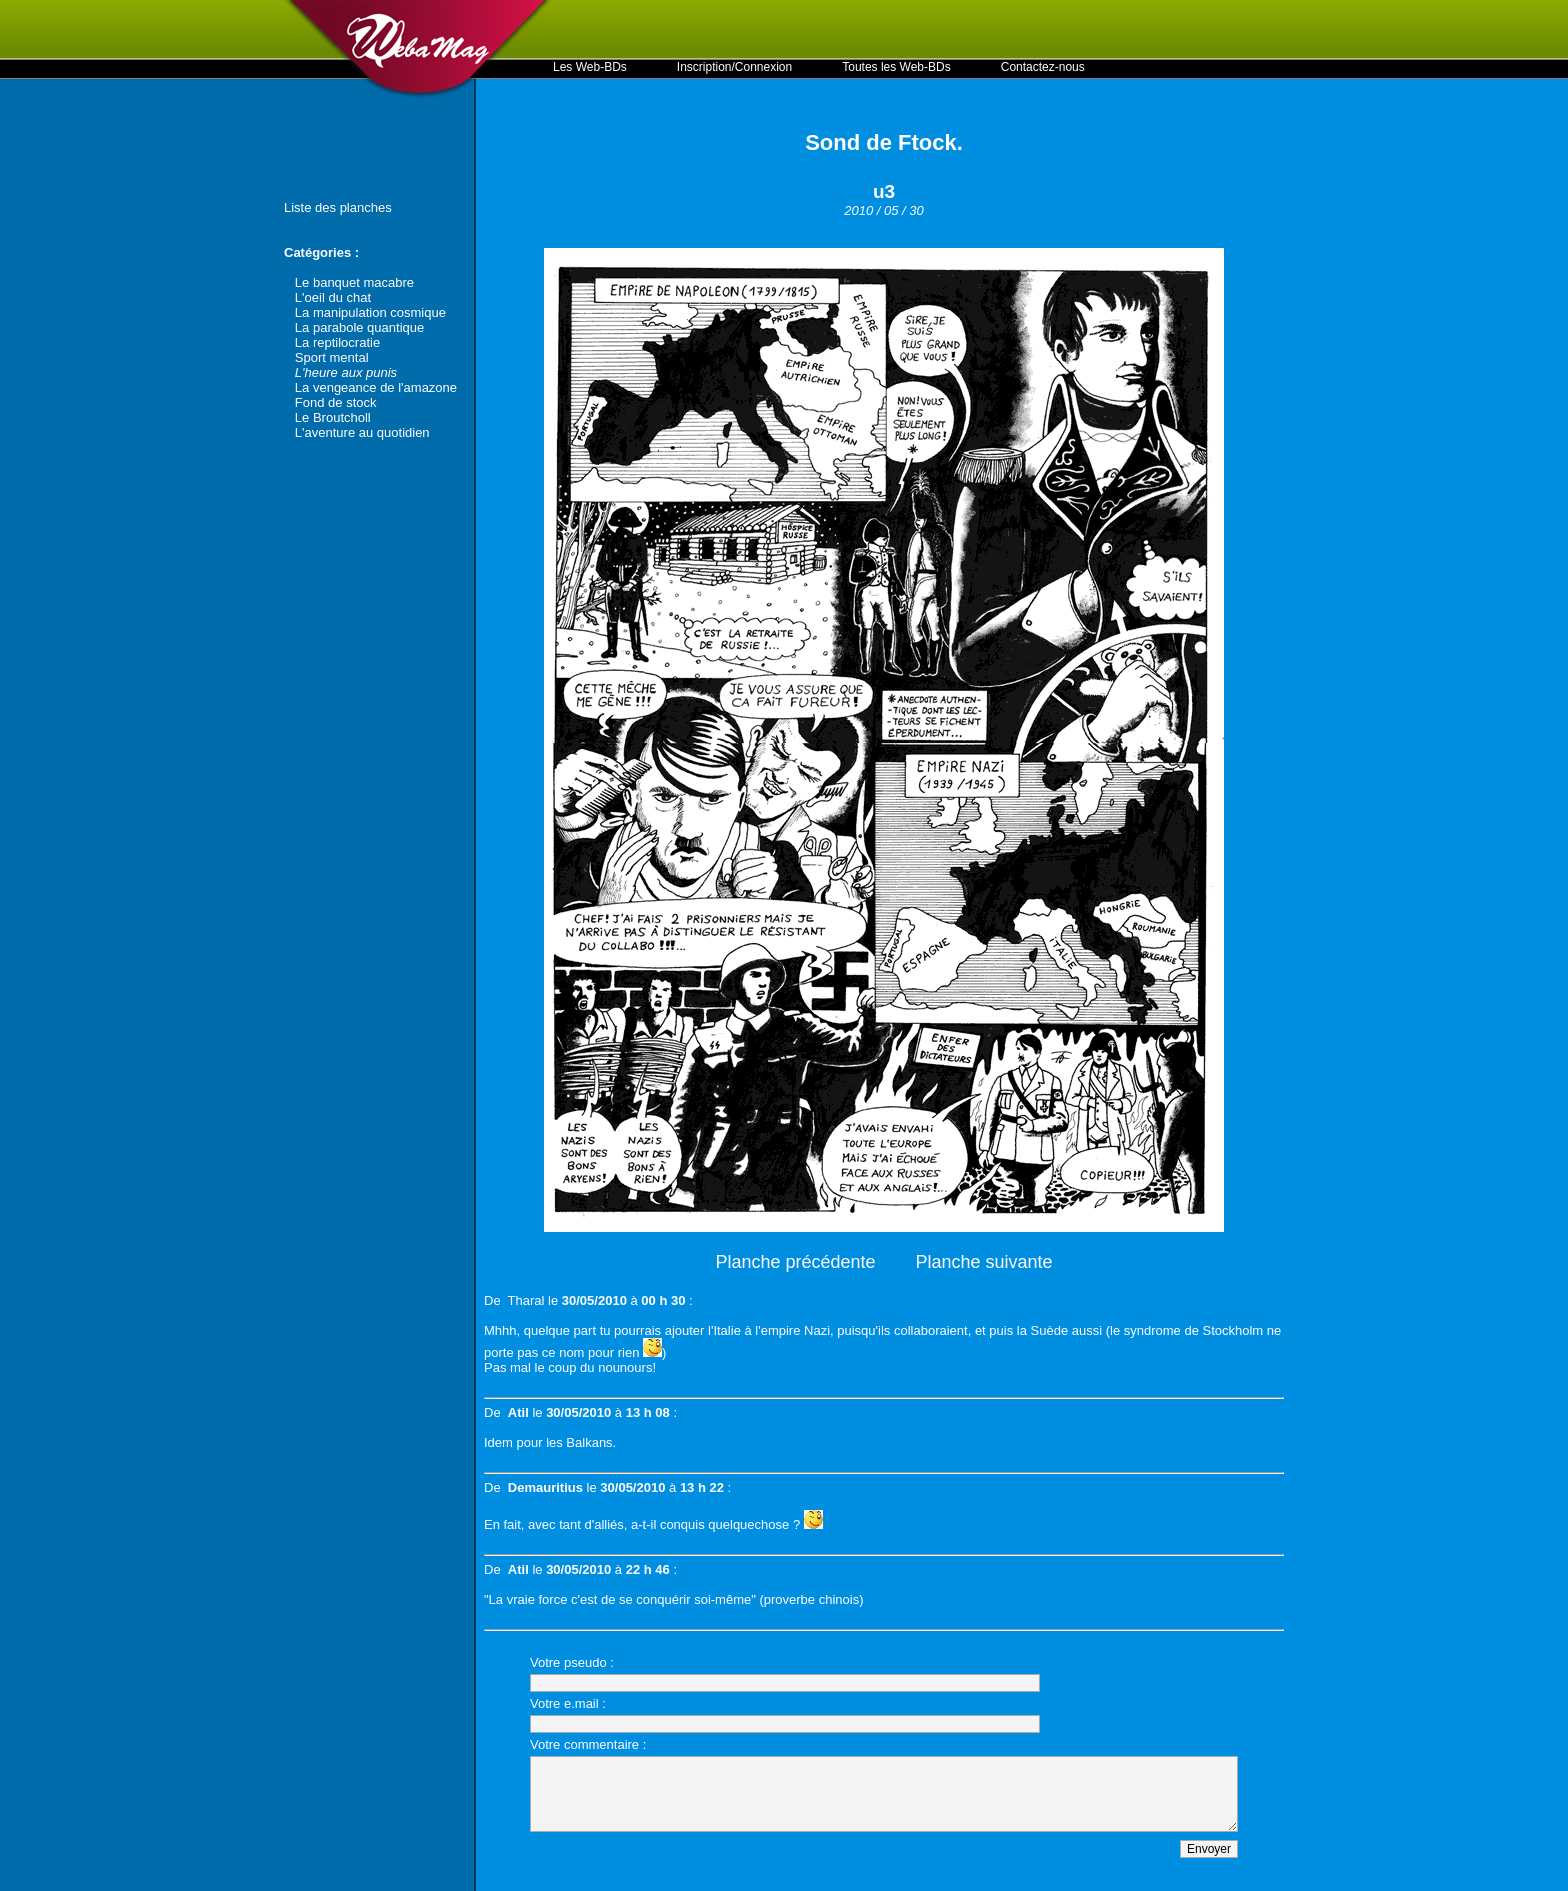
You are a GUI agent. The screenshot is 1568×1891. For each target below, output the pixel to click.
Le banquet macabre (354, 282)
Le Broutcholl (333, 417)
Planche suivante (984, 1262)
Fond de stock (336, 402)
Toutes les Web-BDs (896, 67)
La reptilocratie (337, 342)
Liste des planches (338, 207)
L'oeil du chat (333, 297)
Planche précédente (795, 1262)
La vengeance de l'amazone (376, 387)
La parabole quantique (359, 327)
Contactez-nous (1043, 67)
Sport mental (332, 357)
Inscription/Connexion (734, 67)
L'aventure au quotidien (362, 432)
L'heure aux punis (346, 372)
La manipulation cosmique (370, 312)
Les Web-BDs (590, 67)
